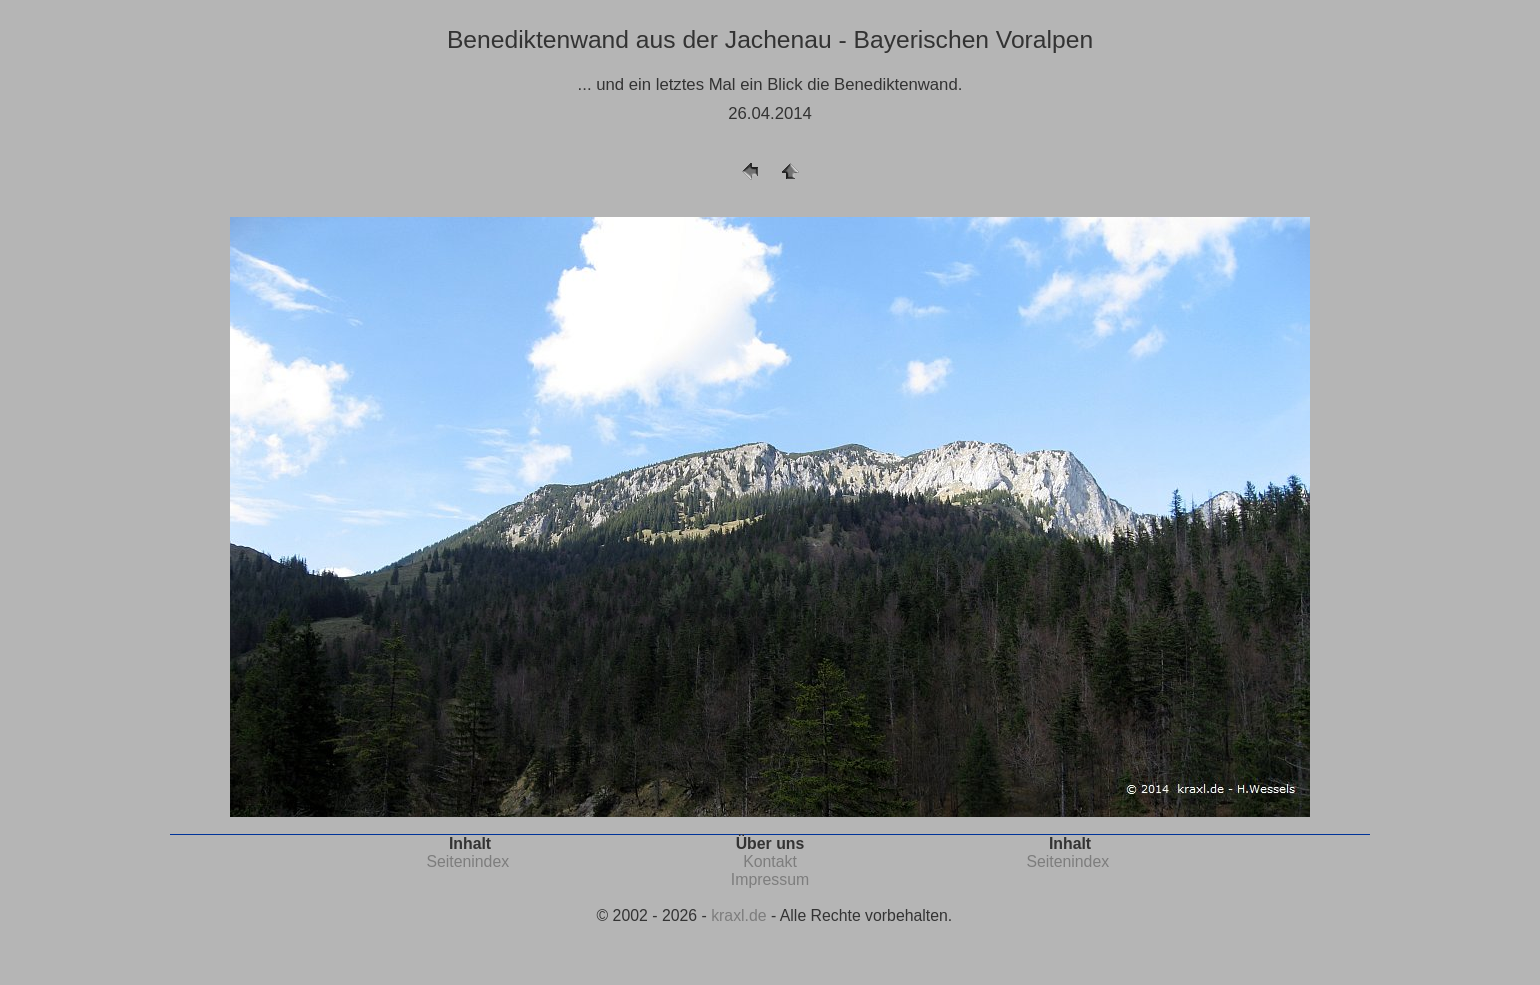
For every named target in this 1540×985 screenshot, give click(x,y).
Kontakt (770, 861)
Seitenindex (467, 861)
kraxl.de (738, 915)
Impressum (770, 879)
